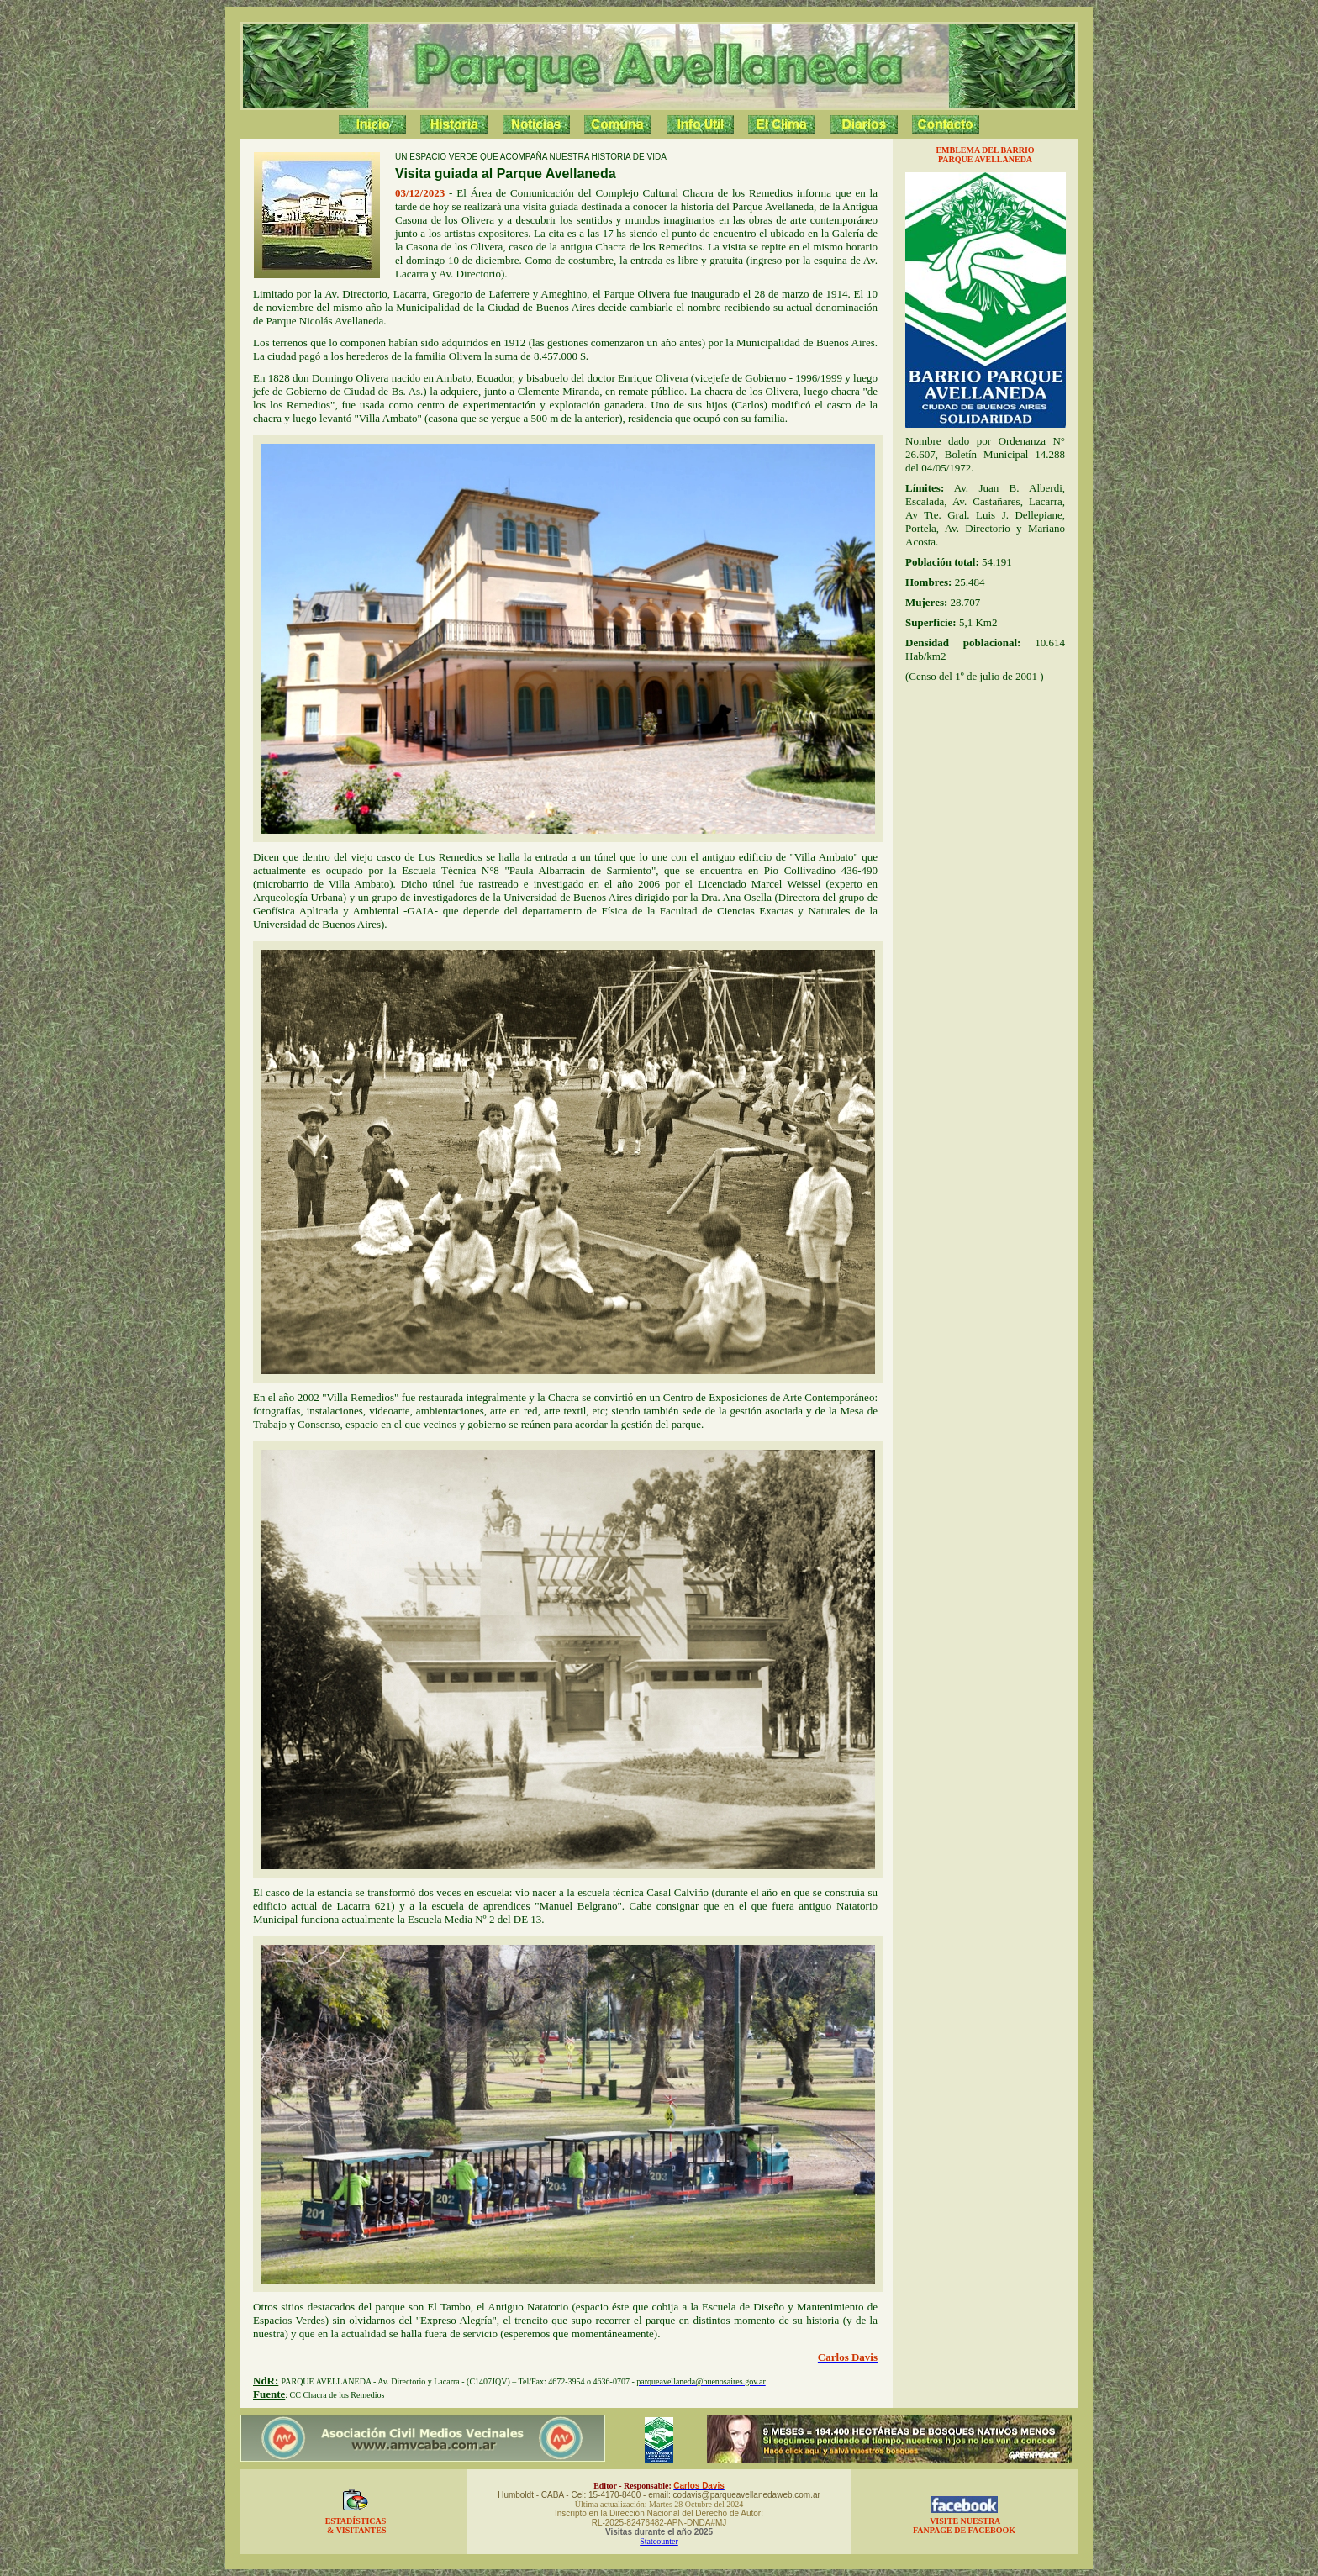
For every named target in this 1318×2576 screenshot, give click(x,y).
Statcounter (659, 2541)
